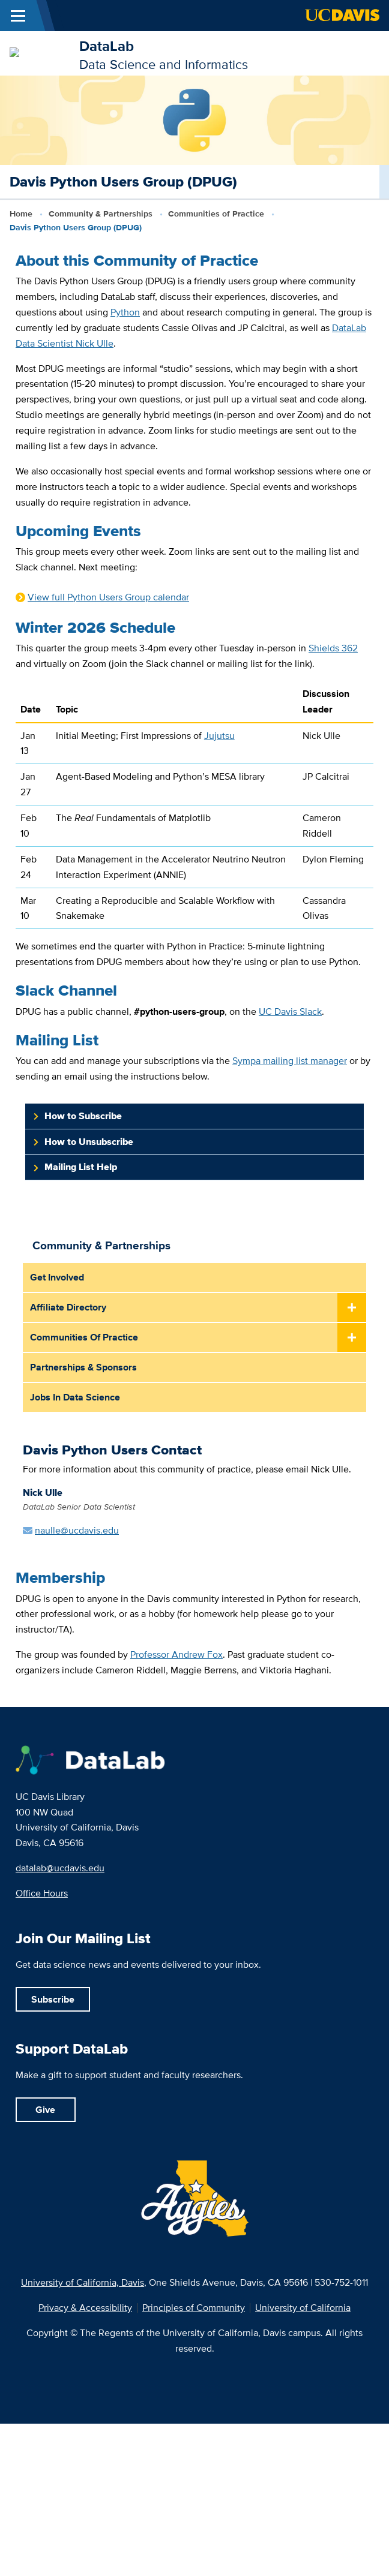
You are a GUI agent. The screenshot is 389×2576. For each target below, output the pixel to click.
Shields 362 (333, 648)
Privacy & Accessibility (85, 2308)
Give (45, 2110)
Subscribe (52, 1999)
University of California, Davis (82, 2282)
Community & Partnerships (100, 214)
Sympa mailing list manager (289, 1060)
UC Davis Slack (290, 1011)
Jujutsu (219, 735)
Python (125, 312)
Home (21, 214)
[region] (194, 810)
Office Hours (42, 1893)
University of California (303, 2308)
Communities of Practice (216, 214)
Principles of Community (193, 2308)
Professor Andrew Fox (176, 1654)
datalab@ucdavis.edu (60, 1868)
